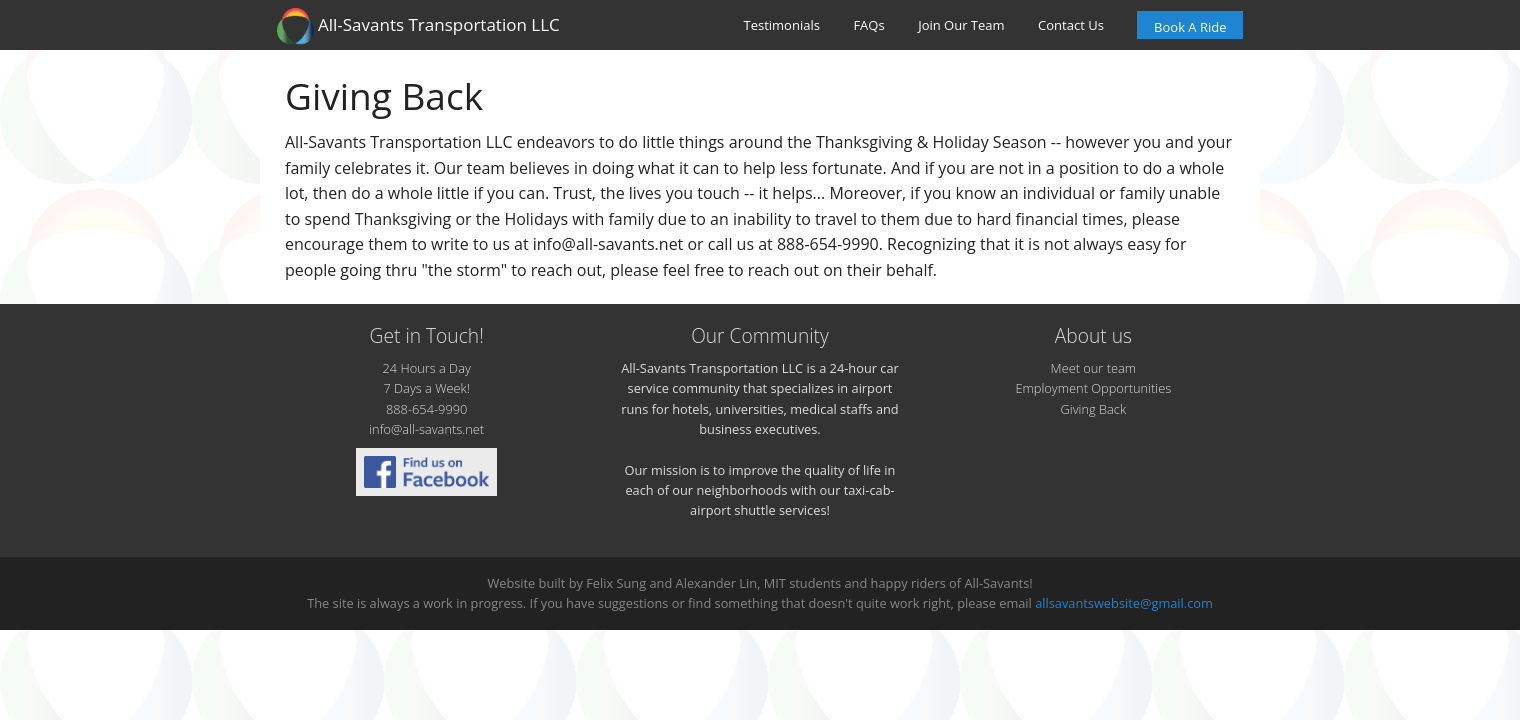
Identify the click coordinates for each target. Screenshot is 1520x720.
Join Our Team (961, 25)
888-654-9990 (426, 409)
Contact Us (1071, 25)
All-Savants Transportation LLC (418, 26)
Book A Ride (1190, 27)
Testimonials (782, 25)
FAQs (868, 25)
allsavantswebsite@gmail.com (1124, 603)
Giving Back (1094, 409)
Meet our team (1093, 368)
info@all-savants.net (426, 429)
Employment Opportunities (1093, 388)
